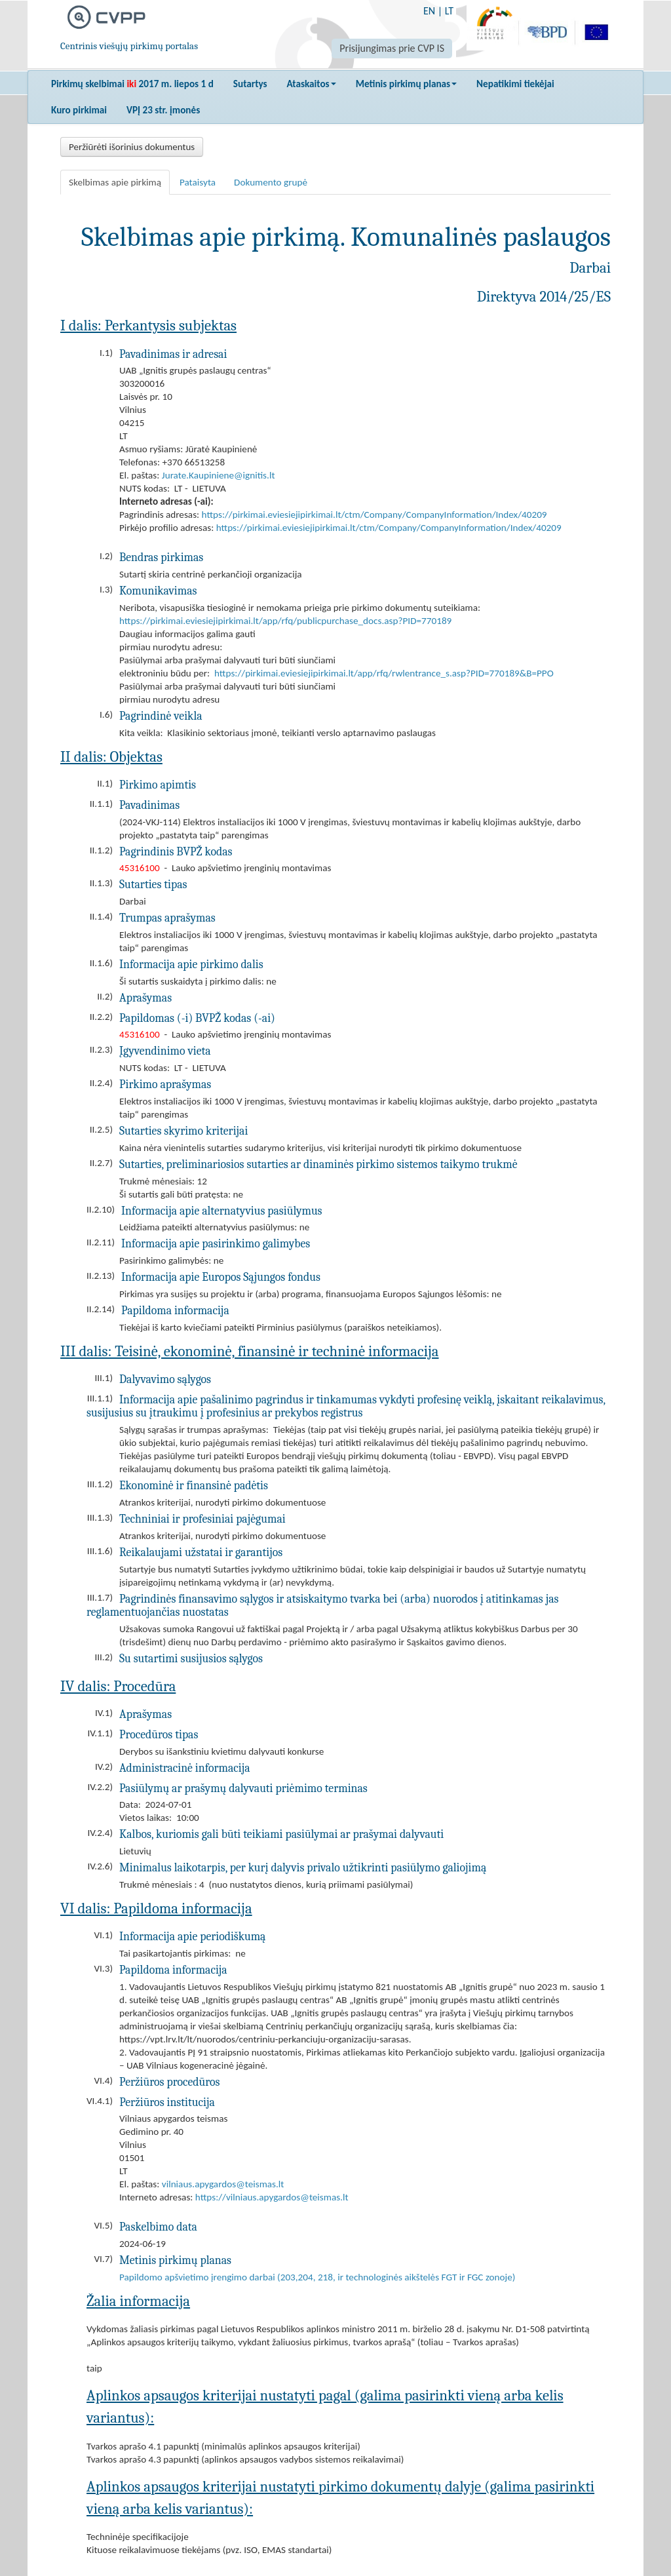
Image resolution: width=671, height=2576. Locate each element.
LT (449, 11)
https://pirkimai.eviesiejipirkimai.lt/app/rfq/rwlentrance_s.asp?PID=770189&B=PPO (384, 673)
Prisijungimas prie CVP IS (391, 48)
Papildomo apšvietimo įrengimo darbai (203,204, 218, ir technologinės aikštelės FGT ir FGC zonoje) (317, 2277)
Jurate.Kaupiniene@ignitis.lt (218, 475)
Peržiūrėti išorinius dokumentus (132, 147)
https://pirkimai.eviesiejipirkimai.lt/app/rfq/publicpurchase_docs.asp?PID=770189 (285, 621)
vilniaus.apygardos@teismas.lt (223, 2184)
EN (429, 11)
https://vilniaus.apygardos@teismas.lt (272, 2197)
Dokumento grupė (270, 182)
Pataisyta (198, 182)
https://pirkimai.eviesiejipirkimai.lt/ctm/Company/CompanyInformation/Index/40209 (374, 514)
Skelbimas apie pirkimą (115, 182)
